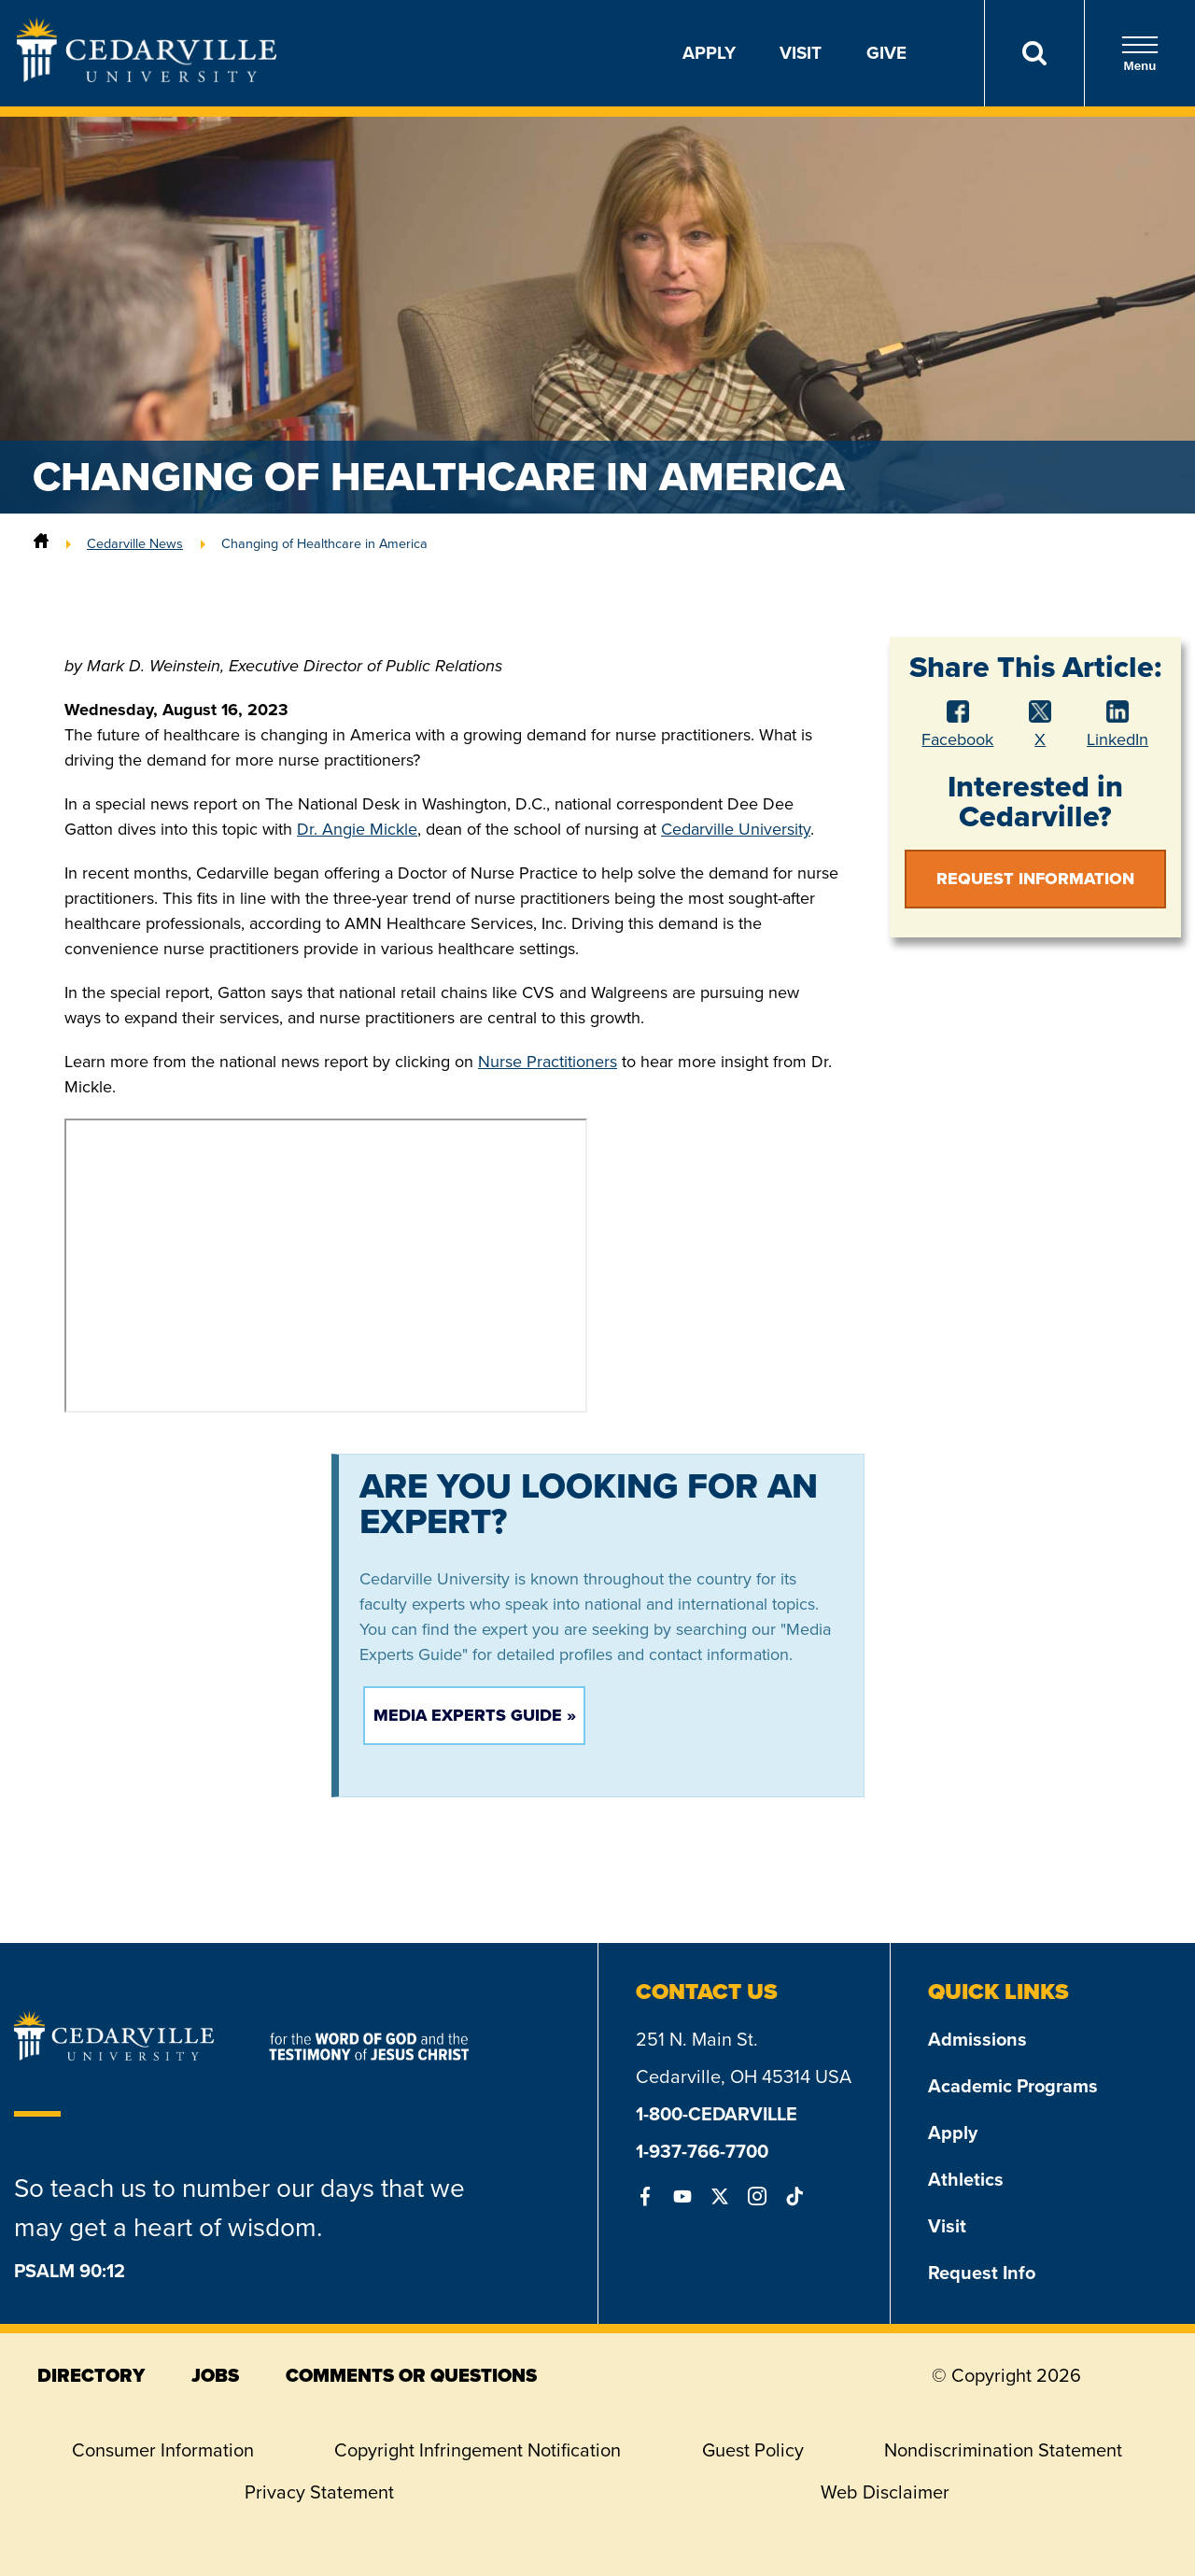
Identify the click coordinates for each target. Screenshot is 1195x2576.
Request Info (981, 2273)
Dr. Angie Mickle (357, 829)
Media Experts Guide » (474, 1715)
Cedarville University (735, 829)
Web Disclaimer (885, 2492)
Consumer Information (163, 2450)
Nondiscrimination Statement (1003, 2450)
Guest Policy (753, 2450)
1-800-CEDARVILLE (716, 2114)
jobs (215, 2375)
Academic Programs (1013, 2086)
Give (886, 52)
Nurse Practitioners (547, 1061)
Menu (1140, 54)
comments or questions (411, 2375)
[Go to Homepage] (146, 76)
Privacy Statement (319, 2492)
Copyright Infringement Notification (477, 2450)
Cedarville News (135, 543)
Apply (709, 52)
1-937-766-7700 (702, 2151)
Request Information (1035, 878)
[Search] (1034, 53)
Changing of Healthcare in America (324, 543)
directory (91, 2375)
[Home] (41, 543)
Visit (801, 52)
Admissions (977, 2039)
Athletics (966, 2179)
